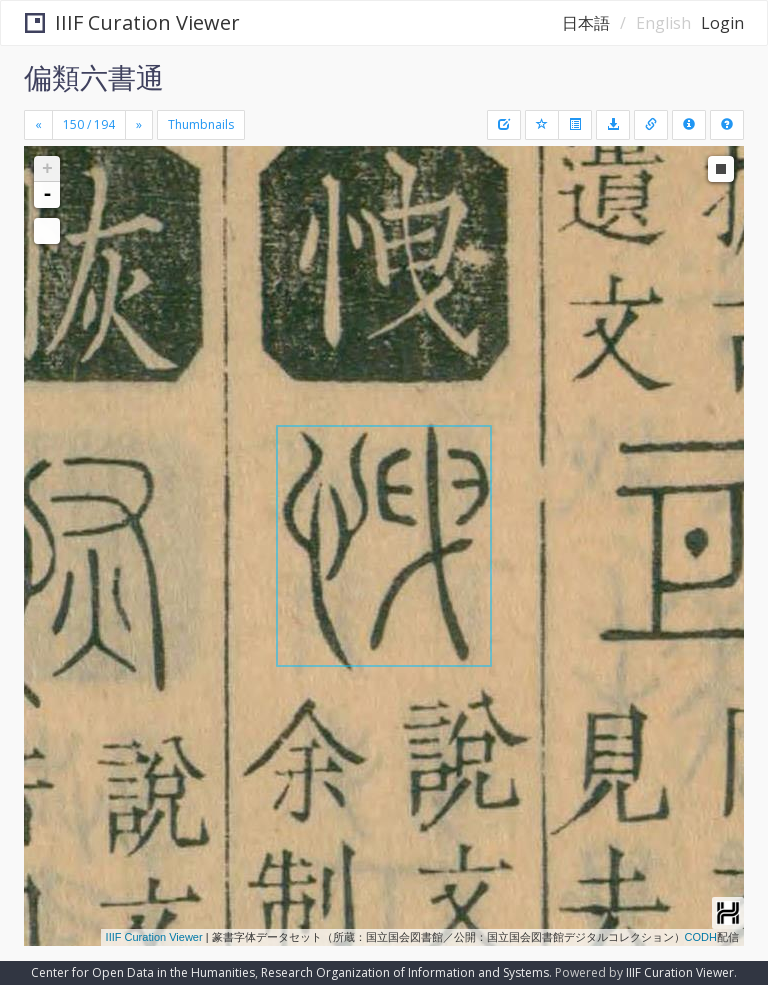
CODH (701, 937)
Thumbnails (201, 124)
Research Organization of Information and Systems (405, 972)
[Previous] (38, 125)
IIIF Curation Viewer (132, 22)
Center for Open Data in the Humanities (143, 972)
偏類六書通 (94, 77)
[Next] (139, 125)
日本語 (586, 23)
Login (722, 23)
